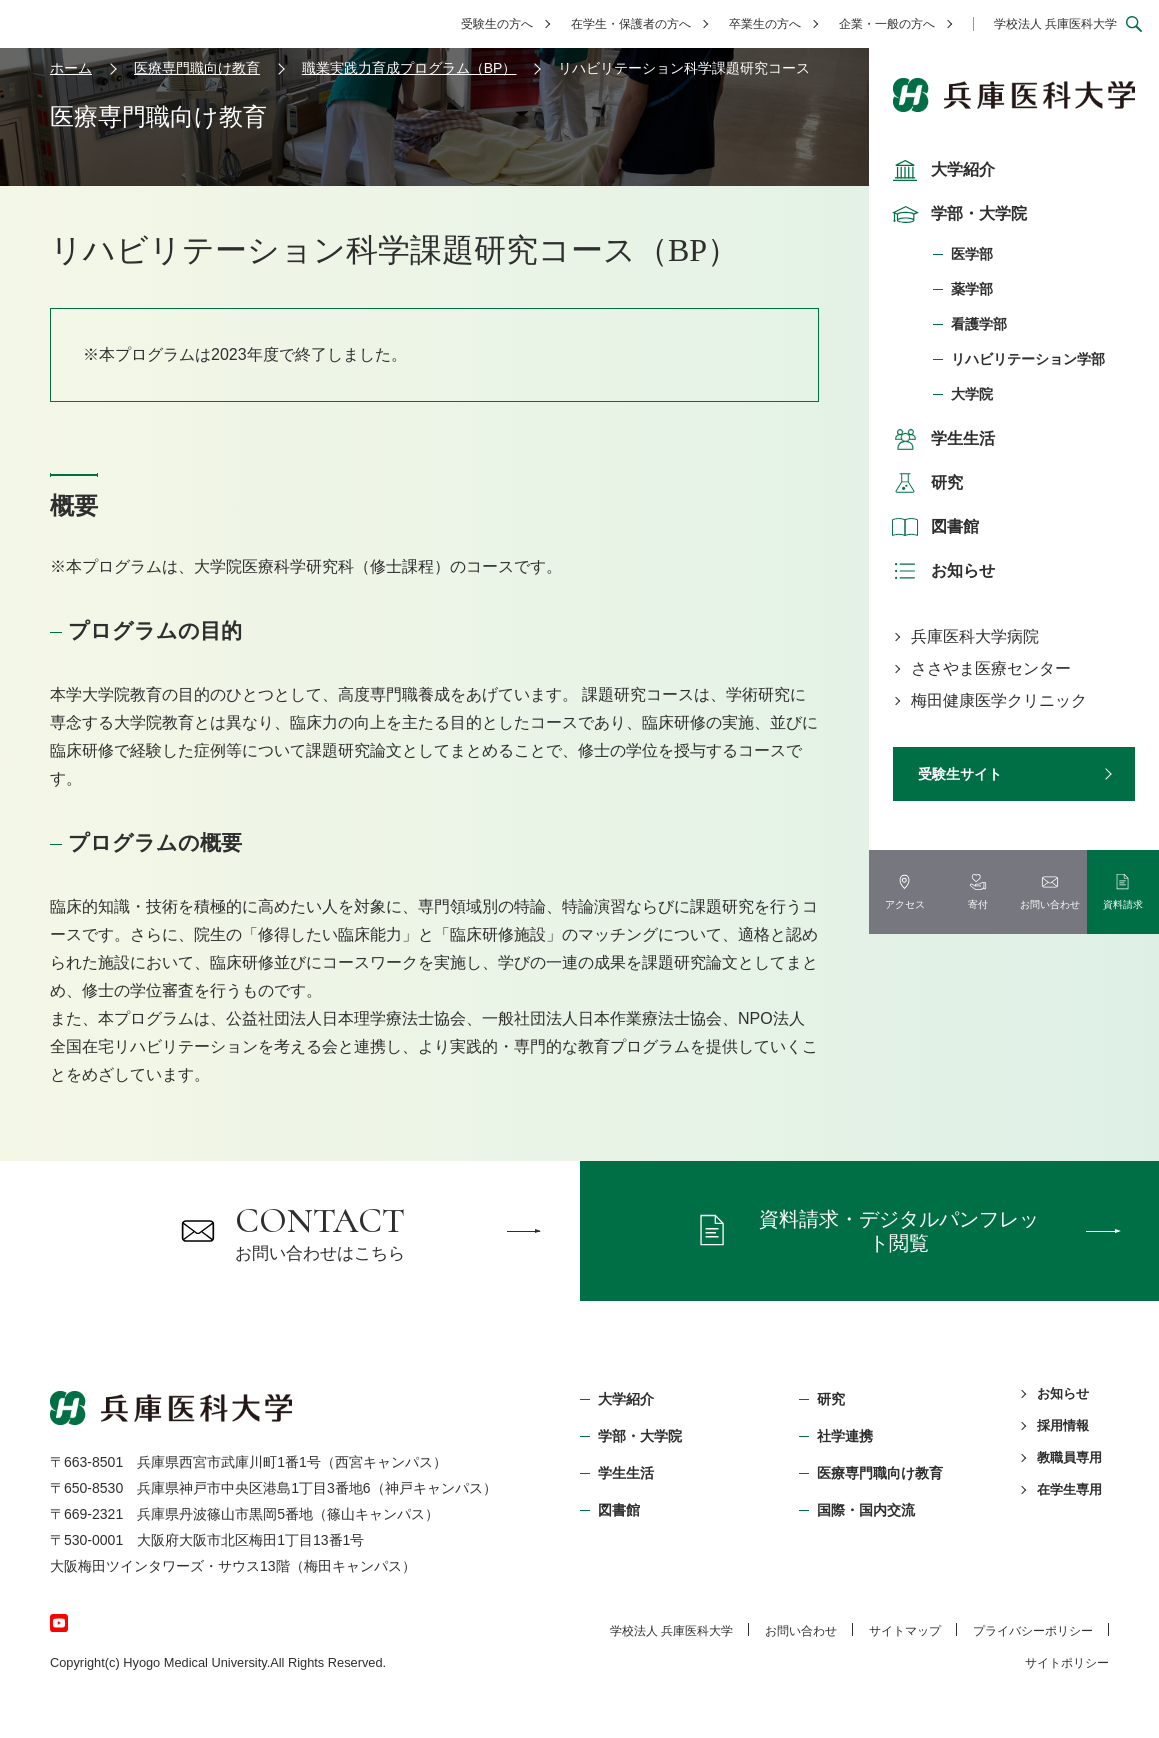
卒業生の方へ (765, 24)
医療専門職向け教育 (197, 68)
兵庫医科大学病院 (975, 636)
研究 (925, 483)
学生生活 (941, 439)
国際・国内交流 (866, 1510)
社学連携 (845, 1436)
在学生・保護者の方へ (631, 24)
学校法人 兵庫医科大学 (1055, 24)
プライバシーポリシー (1033, 1631)
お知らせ (941, 571)
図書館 (933, 527)
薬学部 (972, 289)
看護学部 (979, 324)
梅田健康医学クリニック (999, 700)
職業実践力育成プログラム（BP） (409, 68)
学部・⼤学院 (640, 1436)
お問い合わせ (801, 1631)
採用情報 (1063, 1425)
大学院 (972, 394)
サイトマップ (905, 1631)
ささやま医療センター (991, 668)
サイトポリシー (1067, 1663)
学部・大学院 (957, 214)
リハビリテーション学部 (1028, 359)
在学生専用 (1069, 1489)
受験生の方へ (497, 24)
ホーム (71, 68)
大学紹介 (941, 170)
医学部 (972, 254)
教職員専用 (1069, 1457)
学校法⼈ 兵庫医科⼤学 (671, 1631)
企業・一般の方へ (887, 24)
